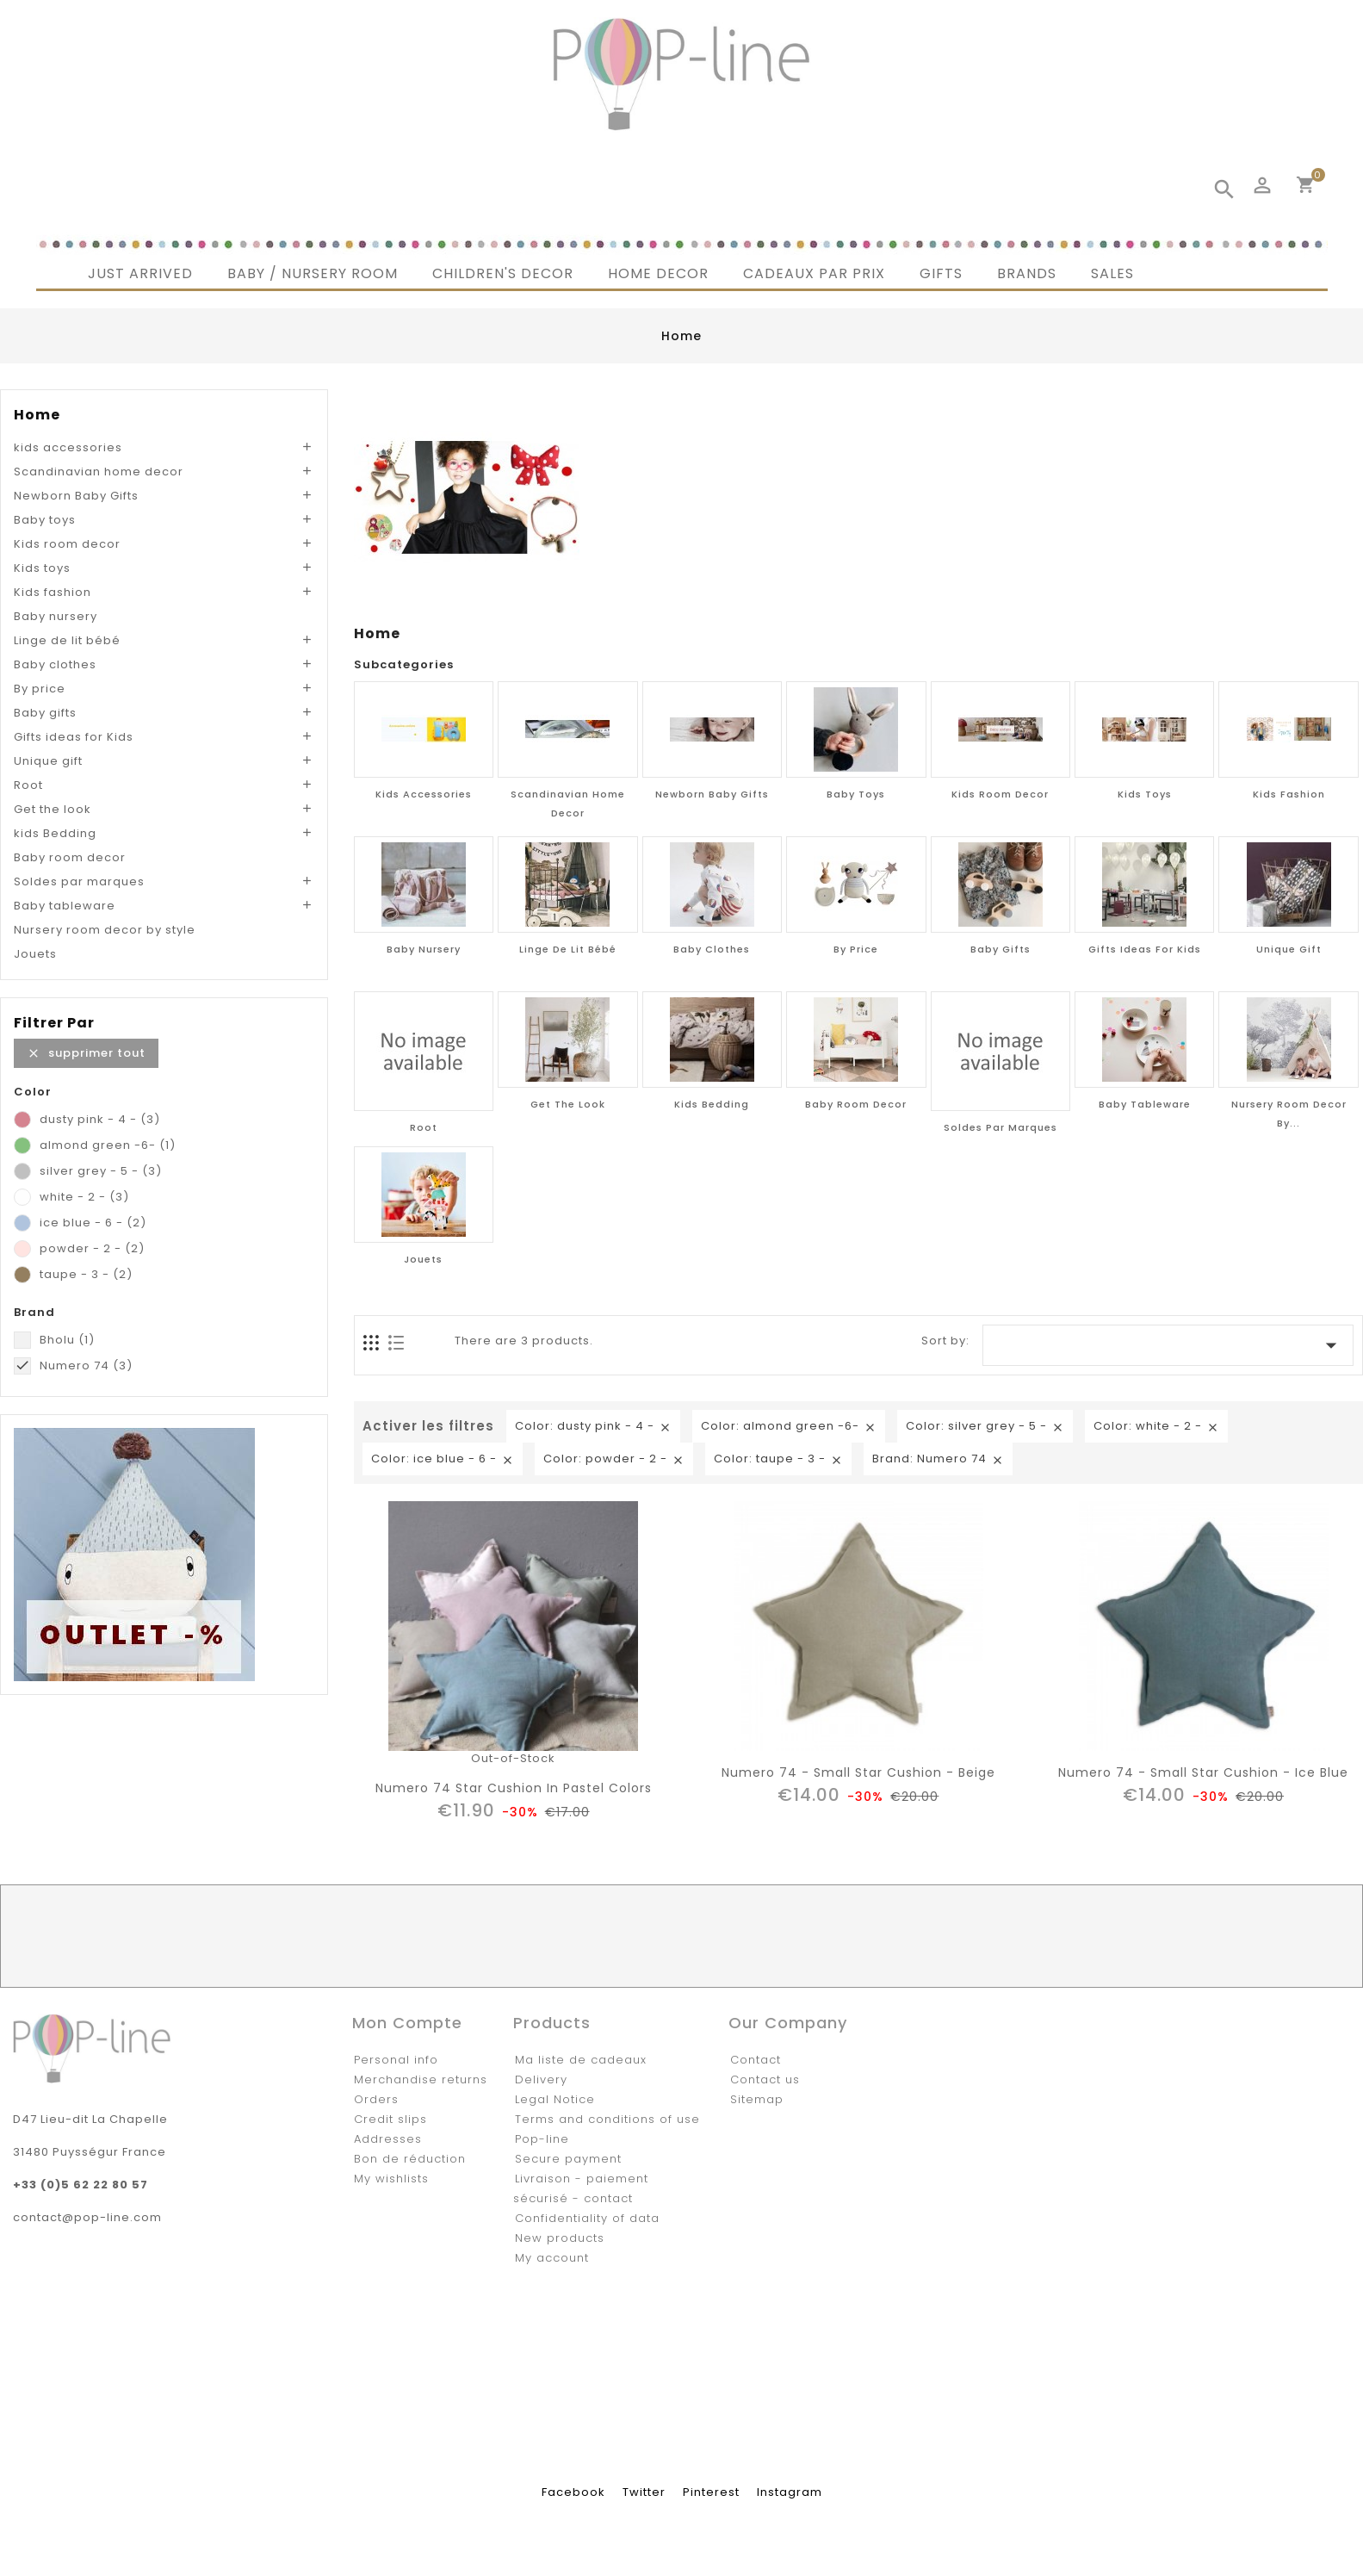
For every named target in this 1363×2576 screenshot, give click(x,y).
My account (552, 2258)
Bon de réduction (410, 2159)
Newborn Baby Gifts (76, 495)
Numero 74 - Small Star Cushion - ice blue (1203, 1772)
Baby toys (45, 520)
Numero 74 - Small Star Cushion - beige (858, 1772)
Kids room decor (67, 544)
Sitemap (757, 2099)
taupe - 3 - (86, 1274)
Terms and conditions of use (607, 2119)
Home (37, 415)
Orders (376, 2099)
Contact (755, 2059)
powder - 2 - (92, 1248)
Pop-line (542, 2139)
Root (28, 785)
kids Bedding (55, 833)
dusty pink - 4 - (100, 1119)
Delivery (541, 2079)
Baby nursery (55, 616)
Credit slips (390, 2119)
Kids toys (42, 568)
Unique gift (48, 761)
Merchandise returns (420, 2079)
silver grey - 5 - (101, 1171)
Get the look (52, 809)
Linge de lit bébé (67, 640)
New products (559, 2238)
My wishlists (391, 2178)
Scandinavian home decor (98, 471)
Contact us (765, 2079)
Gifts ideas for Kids (73, 737)
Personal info (396, 2059)
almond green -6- (108, 1145)
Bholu (67, 1339)
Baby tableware (64, 905)
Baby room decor (70, 857)
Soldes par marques (79, 881)
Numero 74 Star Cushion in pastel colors (513, 1788)
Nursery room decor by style (104, 930)
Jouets (35, 954)
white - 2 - (84, 1197)
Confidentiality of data (587, 2218)
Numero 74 (86, 1365)
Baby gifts (45, 713)
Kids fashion (52, 592)
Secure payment (568, 2159)
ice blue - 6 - (93, 1222)
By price (39, 688)
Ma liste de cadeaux (581, 2059)
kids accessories (68, 447)
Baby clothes (55, 664)
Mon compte (407, 2022)
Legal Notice (555, 2099)
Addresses (388, 2139)
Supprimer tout (86, 1053)
